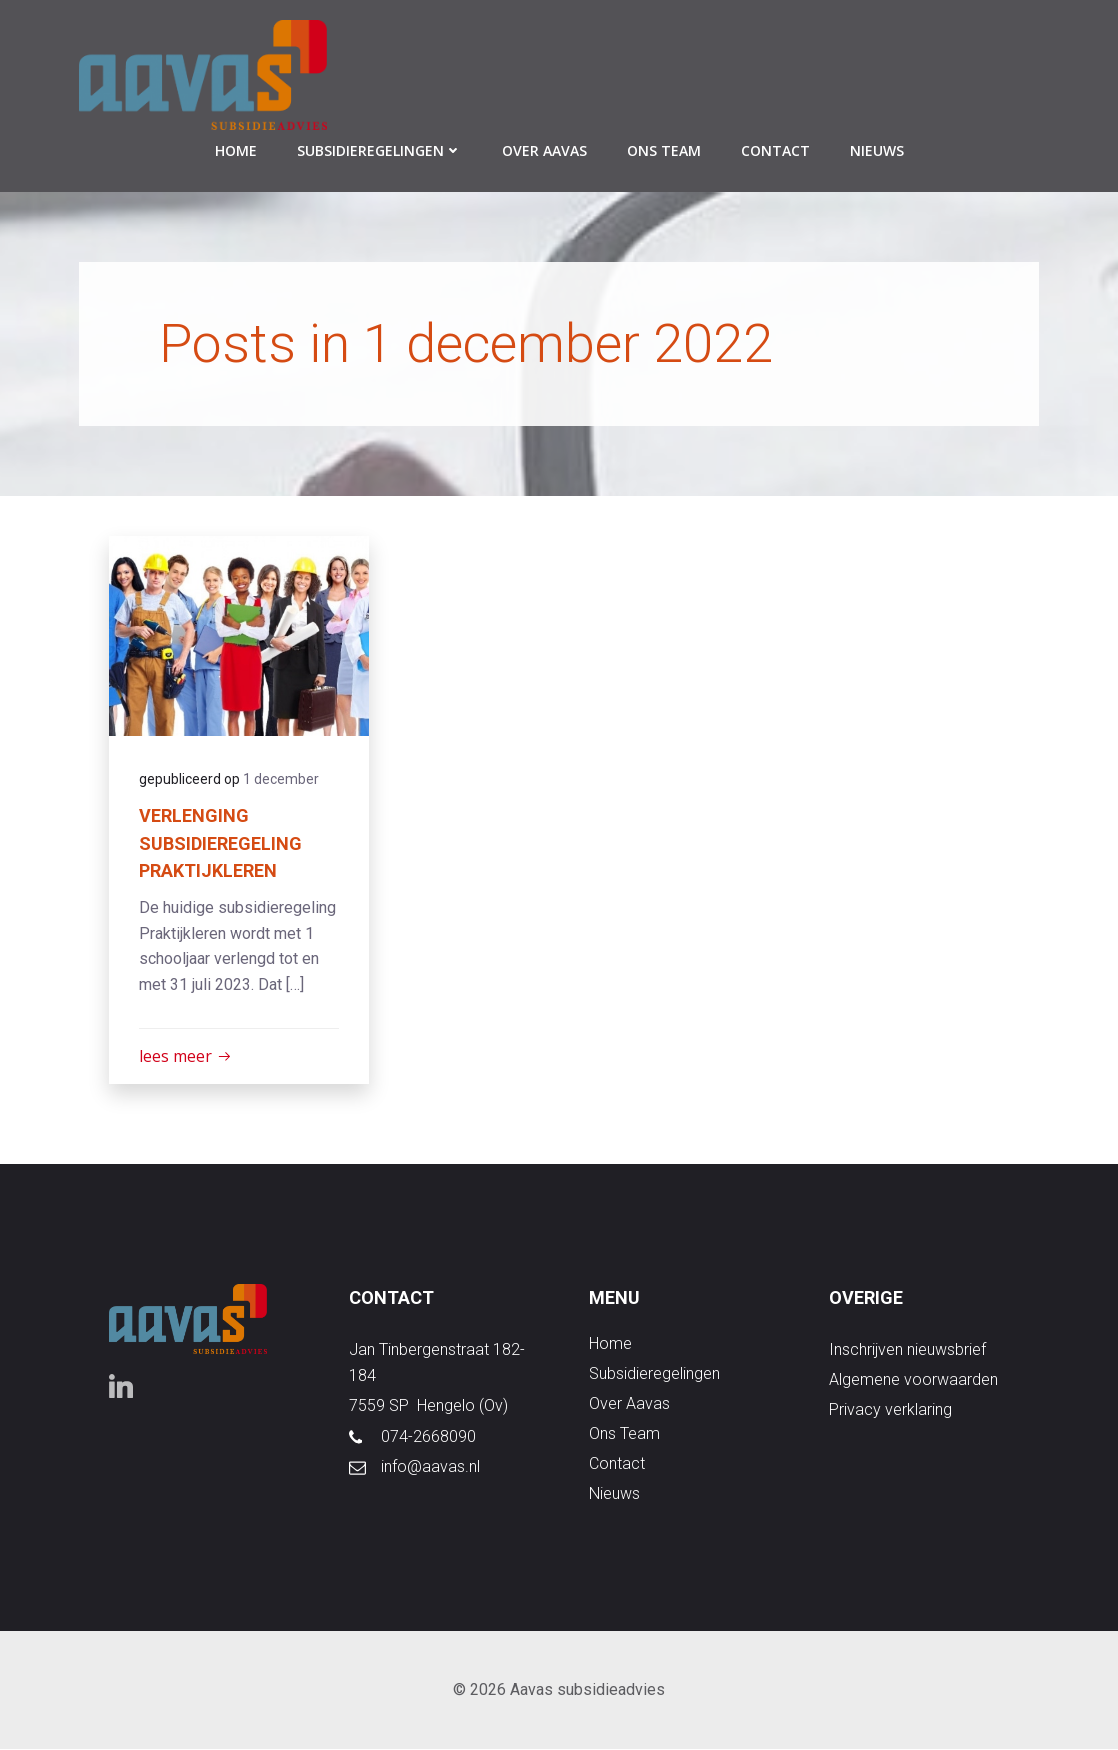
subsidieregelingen (379, 150)
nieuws (877, 150)
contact (775, 150)
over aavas (544, 150)
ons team (664, 150)
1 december (281, 779)
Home (236, 150)
